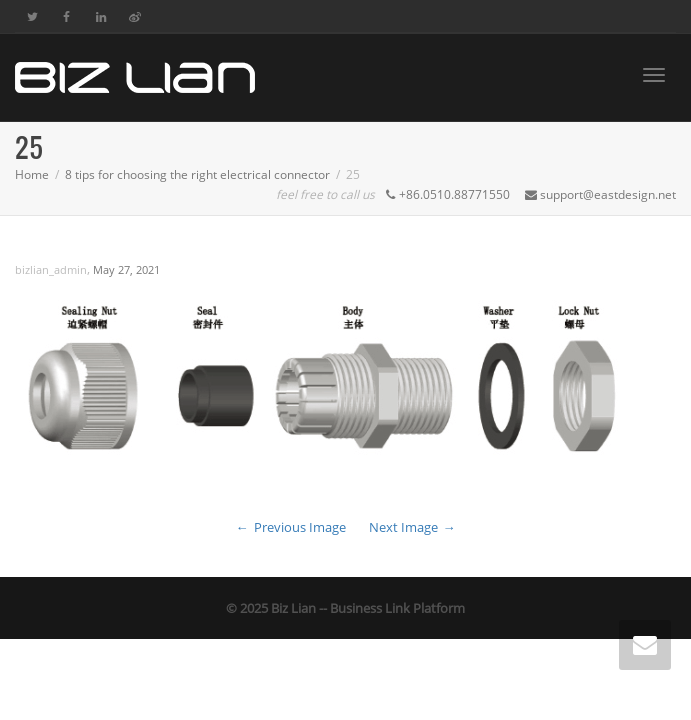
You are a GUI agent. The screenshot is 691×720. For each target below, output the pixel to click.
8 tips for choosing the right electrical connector (197, 174)
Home (32, 174)
